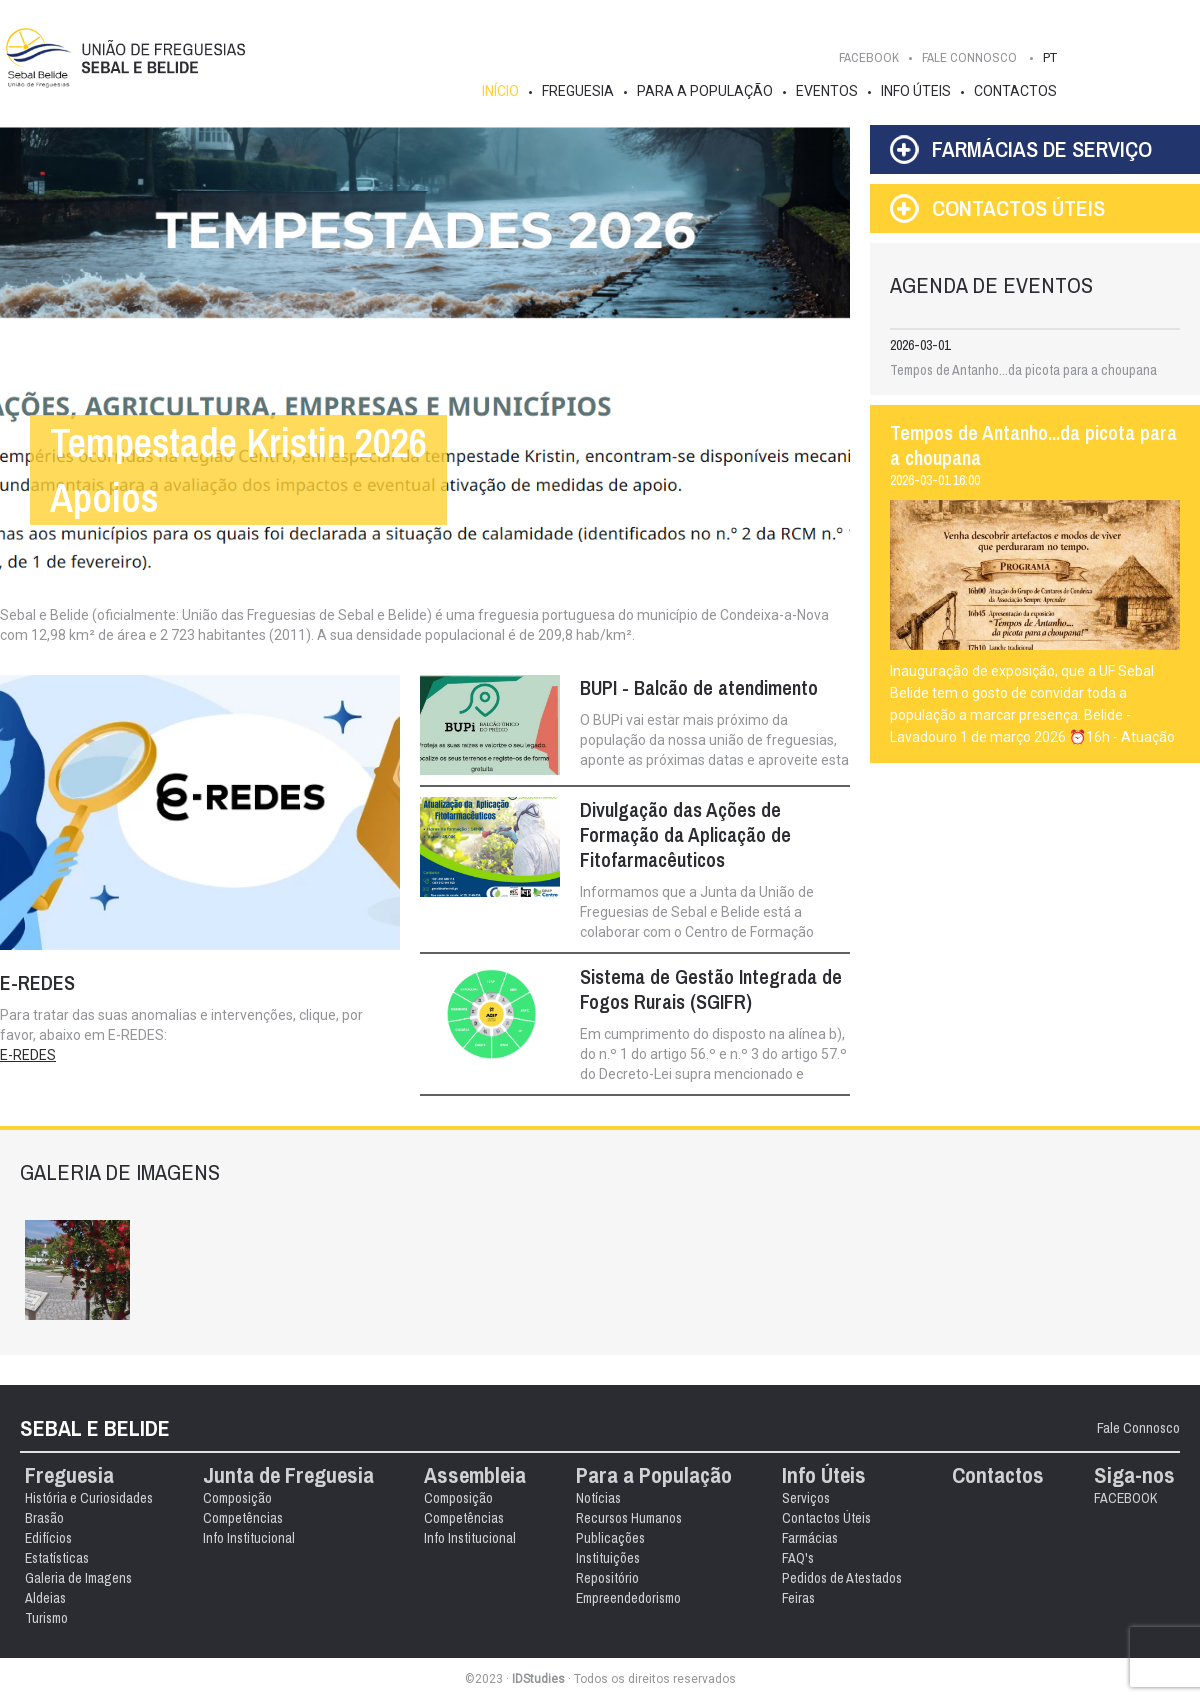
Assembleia (475, 1475)
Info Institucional (249, 1538)
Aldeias (45, 1598)
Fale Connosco (1138, 1428)
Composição (237, 1498)
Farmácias (810, 1538)
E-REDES (28, 1055)
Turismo (46, 1618)
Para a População (705, 91)
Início (500, 91)
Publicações (610, 1538)
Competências (243, 1518)
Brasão (44, 1518)
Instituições (608, 1558)
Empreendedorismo (628, 1598)
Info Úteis (916, 91)
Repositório (607, 1578)
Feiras (798, 1598)
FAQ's (798, 1558)
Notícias (598, 1498)
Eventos (827, 91)
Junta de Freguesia (288, 1475)
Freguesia (578, 91)
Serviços (806, 1498)
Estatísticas (57, 1558)
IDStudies (538, 1679)
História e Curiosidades (89, 1498)
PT (1050, 57)
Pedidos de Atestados (842, 1578)
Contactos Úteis (826, 1518)
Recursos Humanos (629, 1518)
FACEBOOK (869, 57)
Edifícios (48, 1538)
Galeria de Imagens (78, 1578)
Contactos (1015, 91)
